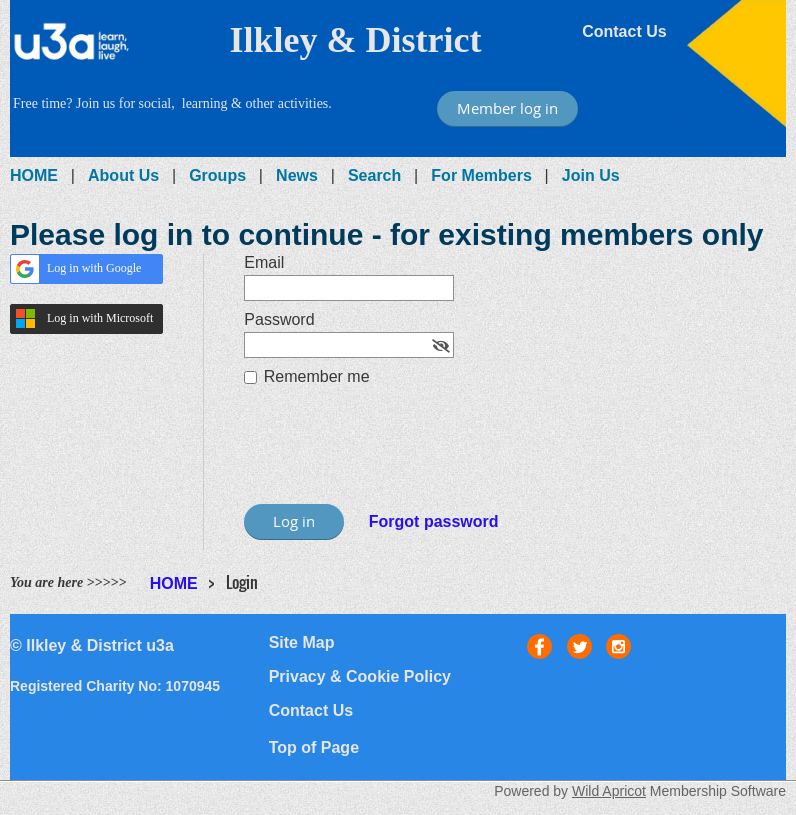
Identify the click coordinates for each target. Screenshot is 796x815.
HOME (34, 175)
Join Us (591, 175)
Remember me (317, 376)
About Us (123, 175)
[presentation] (396, 455)
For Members (481, 175)
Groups (217, 175)
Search (374, 175)
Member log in (507, 108)
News (297, 175)
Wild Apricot (609, 791)
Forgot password (434, 521)
